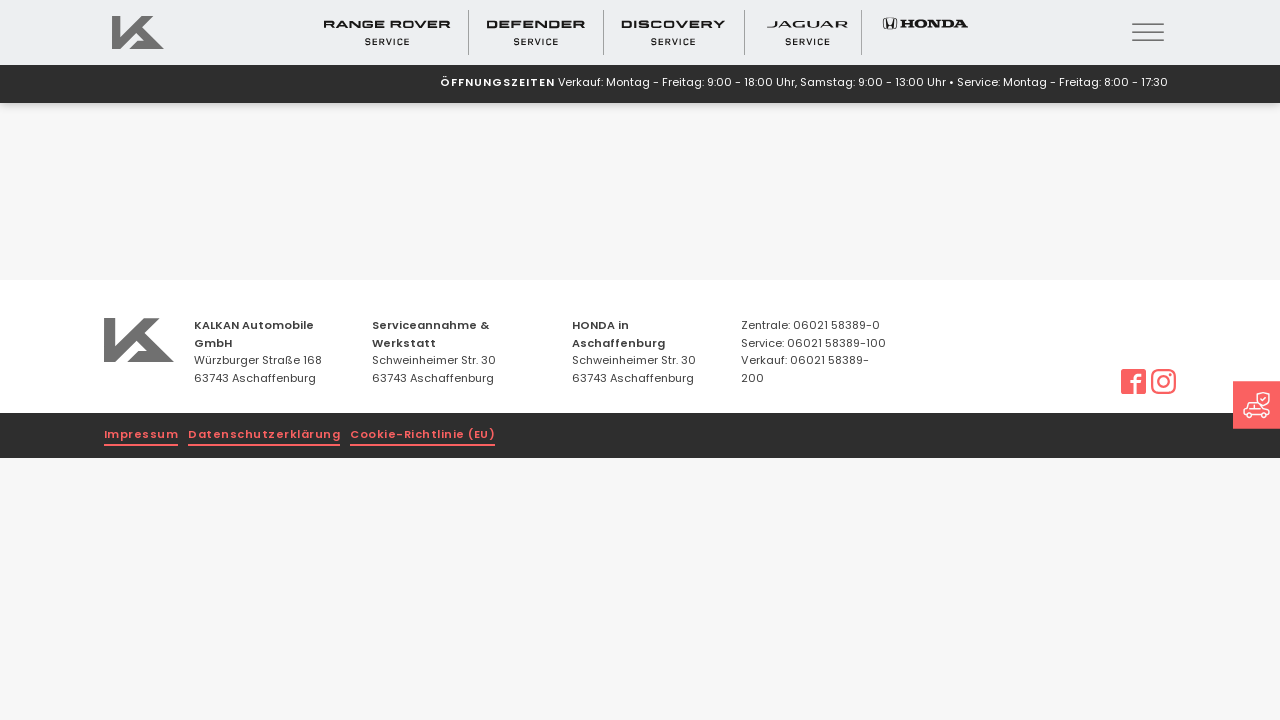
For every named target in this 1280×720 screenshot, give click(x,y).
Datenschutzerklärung (264, 435)
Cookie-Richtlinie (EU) (422, 435)
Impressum (141, 435)
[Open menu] (1148, 33)
